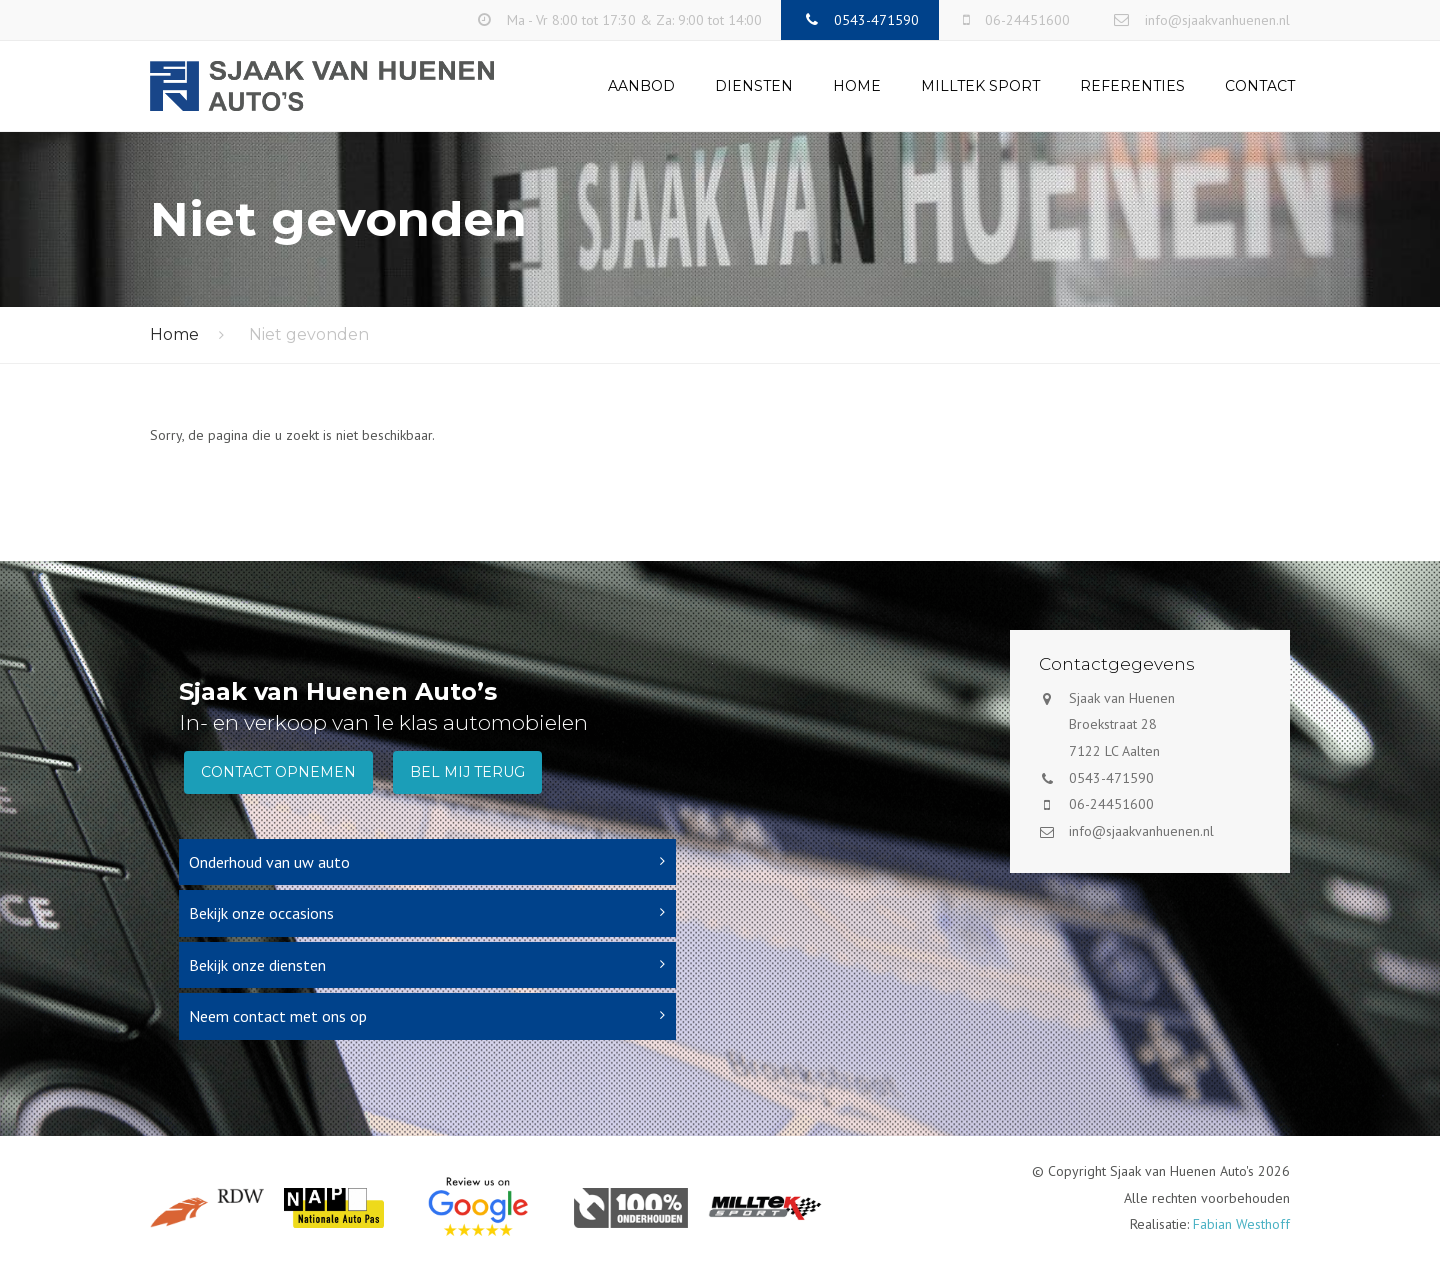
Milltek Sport (980, 86)
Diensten (754, 86)
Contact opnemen (278, 772)
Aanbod (641, 86)
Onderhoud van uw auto (269, 862)
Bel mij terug (467, 772)
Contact (1260, 86)
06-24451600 (1111, 804)
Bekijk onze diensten (257, 965)
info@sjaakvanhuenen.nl (1141, 831)
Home (857, 86)
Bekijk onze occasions (261, 913)
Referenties (1132, 86)
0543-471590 (1111, 778)
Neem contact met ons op (278, 1016)
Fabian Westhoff (1241, 1224)
